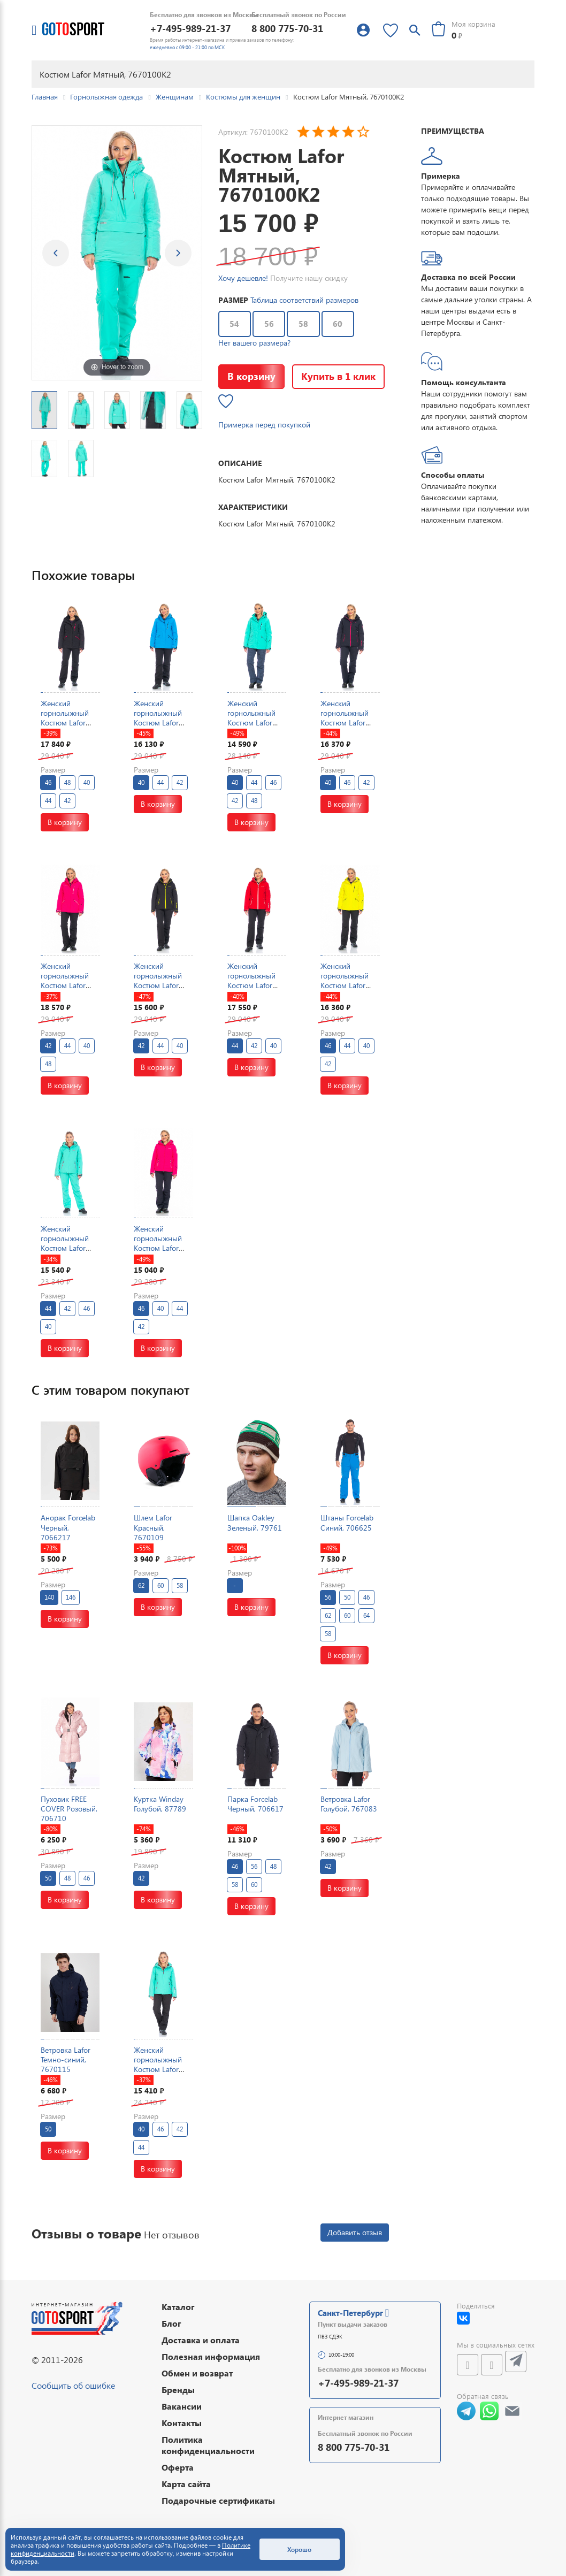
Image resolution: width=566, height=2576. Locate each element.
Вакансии (182, 2406)
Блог (171, 2323)
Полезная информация (211, 2356)
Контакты (182, 2422)
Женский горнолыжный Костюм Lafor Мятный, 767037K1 (251, 722)
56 (269, 323)
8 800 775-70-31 (287, 28)
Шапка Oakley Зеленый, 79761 (254, 1522)
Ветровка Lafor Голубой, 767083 (348, 1804)
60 (337, 323)
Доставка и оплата (201, 2339)
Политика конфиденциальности (208, 2445)
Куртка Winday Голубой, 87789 (160, 1804)
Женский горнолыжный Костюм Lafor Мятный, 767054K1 (158, 2069)
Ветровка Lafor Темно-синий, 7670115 (65, 2059)
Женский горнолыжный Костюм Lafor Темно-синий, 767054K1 (344, 722)
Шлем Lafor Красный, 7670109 (153, 1527)
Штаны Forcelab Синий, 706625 (346, 1522)
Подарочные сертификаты (218, 2500)
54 (234, 323)
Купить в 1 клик (338, 376)
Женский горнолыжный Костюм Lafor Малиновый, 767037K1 (65, 985)
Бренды (178, 2389)
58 (303, 323)
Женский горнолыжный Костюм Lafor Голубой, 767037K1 (158, 722)
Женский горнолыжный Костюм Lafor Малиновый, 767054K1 (158, 1248)
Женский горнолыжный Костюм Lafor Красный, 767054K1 (251, 985)
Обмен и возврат (197, 2373)
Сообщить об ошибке (73, 2385)
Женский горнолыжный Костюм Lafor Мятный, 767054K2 (65, 1248)
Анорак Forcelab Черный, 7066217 (68, 1527)
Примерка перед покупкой (264, 424)
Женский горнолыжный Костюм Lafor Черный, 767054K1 (158, 985)
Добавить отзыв (354, 2232)
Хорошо (299, 2549)
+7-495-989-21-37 (190, 28)
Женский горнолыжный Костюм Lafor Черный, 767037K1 (65, 722)
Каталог (178, 2306)
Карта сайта (186, 2483)
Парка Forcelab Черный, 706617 (255, 1804)
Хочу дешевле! (243, 278)
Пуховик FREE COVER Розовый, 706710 (69, 1808)
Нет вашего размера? (254, 343)
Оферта (178, 2467)
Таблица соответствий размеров (304, 300)
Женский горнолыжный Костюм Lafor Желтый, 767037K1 (344, 985)
